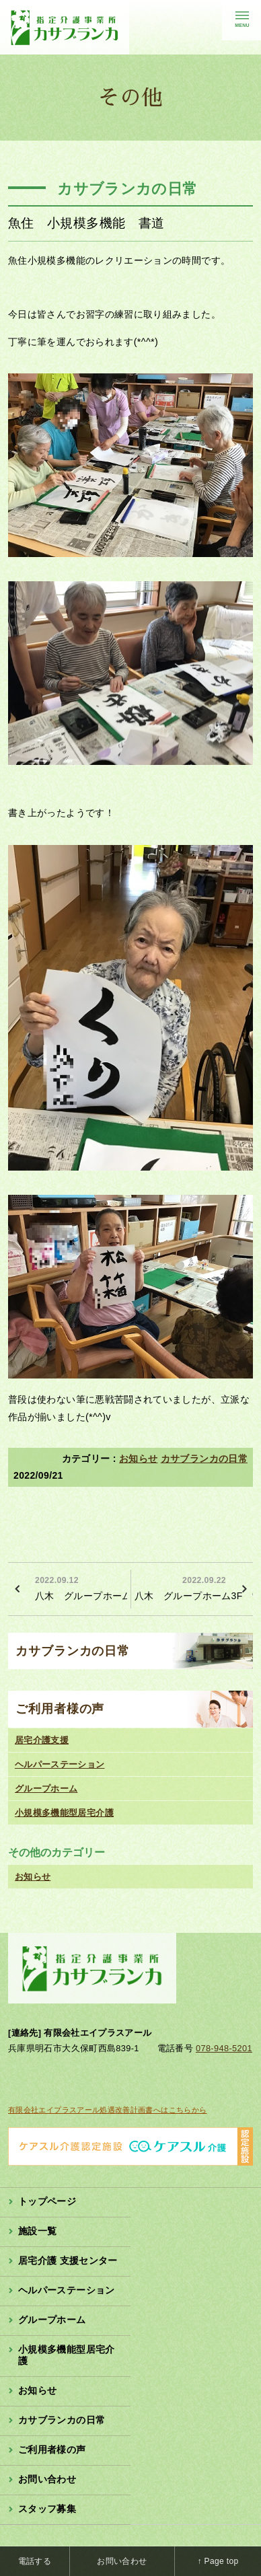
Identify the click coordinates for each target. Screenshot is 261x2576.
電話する (34, 2561)
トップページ (47, 2201)
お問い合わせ (47, 2479)
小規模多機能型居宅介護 (64, 1813)
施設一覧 (37, 2230)
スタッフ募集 (47, 2508)
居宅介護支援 (42, 1740)
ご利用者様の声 (59, 1709)
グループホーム (46, 1788)
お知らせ (138, 1458)
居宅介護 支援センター (68, 2260)
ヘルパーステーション (60, 1764)
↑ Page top (218, 2561)
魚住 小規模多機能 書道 (86, 223)
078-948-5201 (224, 2048)
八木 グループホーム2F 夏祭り (81, 1587)
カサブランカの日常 (204, 1458)
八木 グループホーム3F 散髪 (194, 1587)
